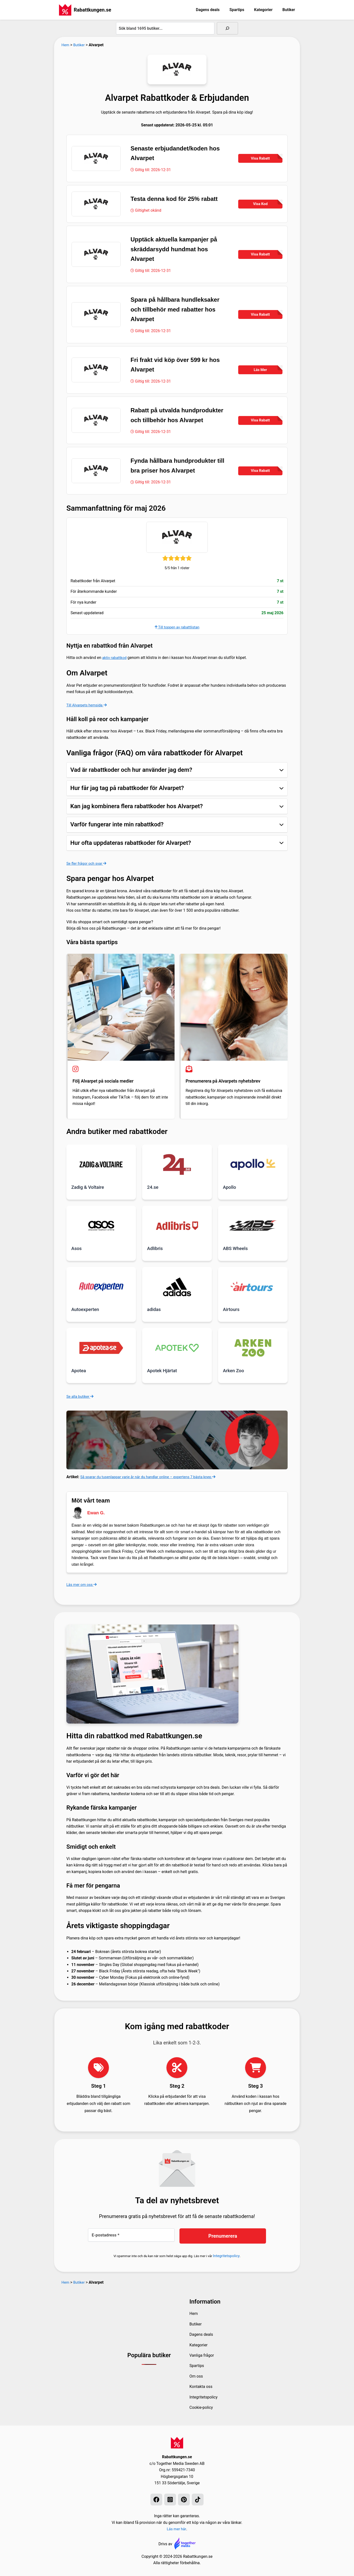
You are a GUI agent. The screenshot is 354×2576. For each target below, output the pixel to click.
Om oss (196, 2376)
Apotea (79, 1371)
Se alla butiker (80, 1397)
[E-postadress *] (131, 2236)
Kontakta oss (201, 2386)
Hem (65, 45)
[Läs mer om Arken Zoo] (253, 1348)
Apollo (230, 1188)
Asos (76, 1248)
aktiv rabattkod (115, 658)
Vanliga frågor (202, 2355)
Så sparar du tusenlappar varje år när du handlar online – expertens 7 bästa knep (152, 1477)
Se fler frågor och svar (87, 863)
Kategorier (263, 9)
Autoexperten (86, 1310)
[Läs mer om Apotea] (101, 1348)
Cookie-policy (201, 2407)
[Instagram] (170, 2499)
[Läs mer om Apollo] (253, 1164)
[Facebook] (156, 2499)
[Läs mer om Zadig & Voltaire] (101, 1164)
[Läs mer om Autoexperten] (101, 1287)
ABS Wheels (236, 1248)
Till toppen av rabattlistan (177, 627)
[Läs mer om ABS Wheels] (253, 1225)
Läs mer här (176, 2529)
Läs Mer (267, 368)
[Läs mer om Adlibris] (177, 1225)
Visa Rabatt (266, 157)
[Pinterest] (184, 2499)
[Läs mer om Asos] (101, 1225)
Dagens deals (208, 9)
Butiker (288, 9)
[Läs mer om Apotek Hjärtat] (177, 1348)
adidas (154, 1310)
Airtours (232, 1310)
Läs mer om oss (82, 1585)
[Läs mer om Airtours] (253, 1287)
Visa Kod (267, 203)
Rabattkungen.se (92, 10)
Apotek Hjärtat (163, 1371)
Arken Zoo (234, 1371)
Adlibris (155, 1248)
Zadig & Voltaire (88, 1188)
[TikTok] (198, 2499)
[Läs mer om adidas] (177, 1287)
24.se (153, 1188)
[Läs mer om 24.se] (177, 1164)
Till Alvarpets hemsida (87, 705)
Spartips (236, 9)
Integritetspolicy (226, 2256)
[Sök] (227, 28)
